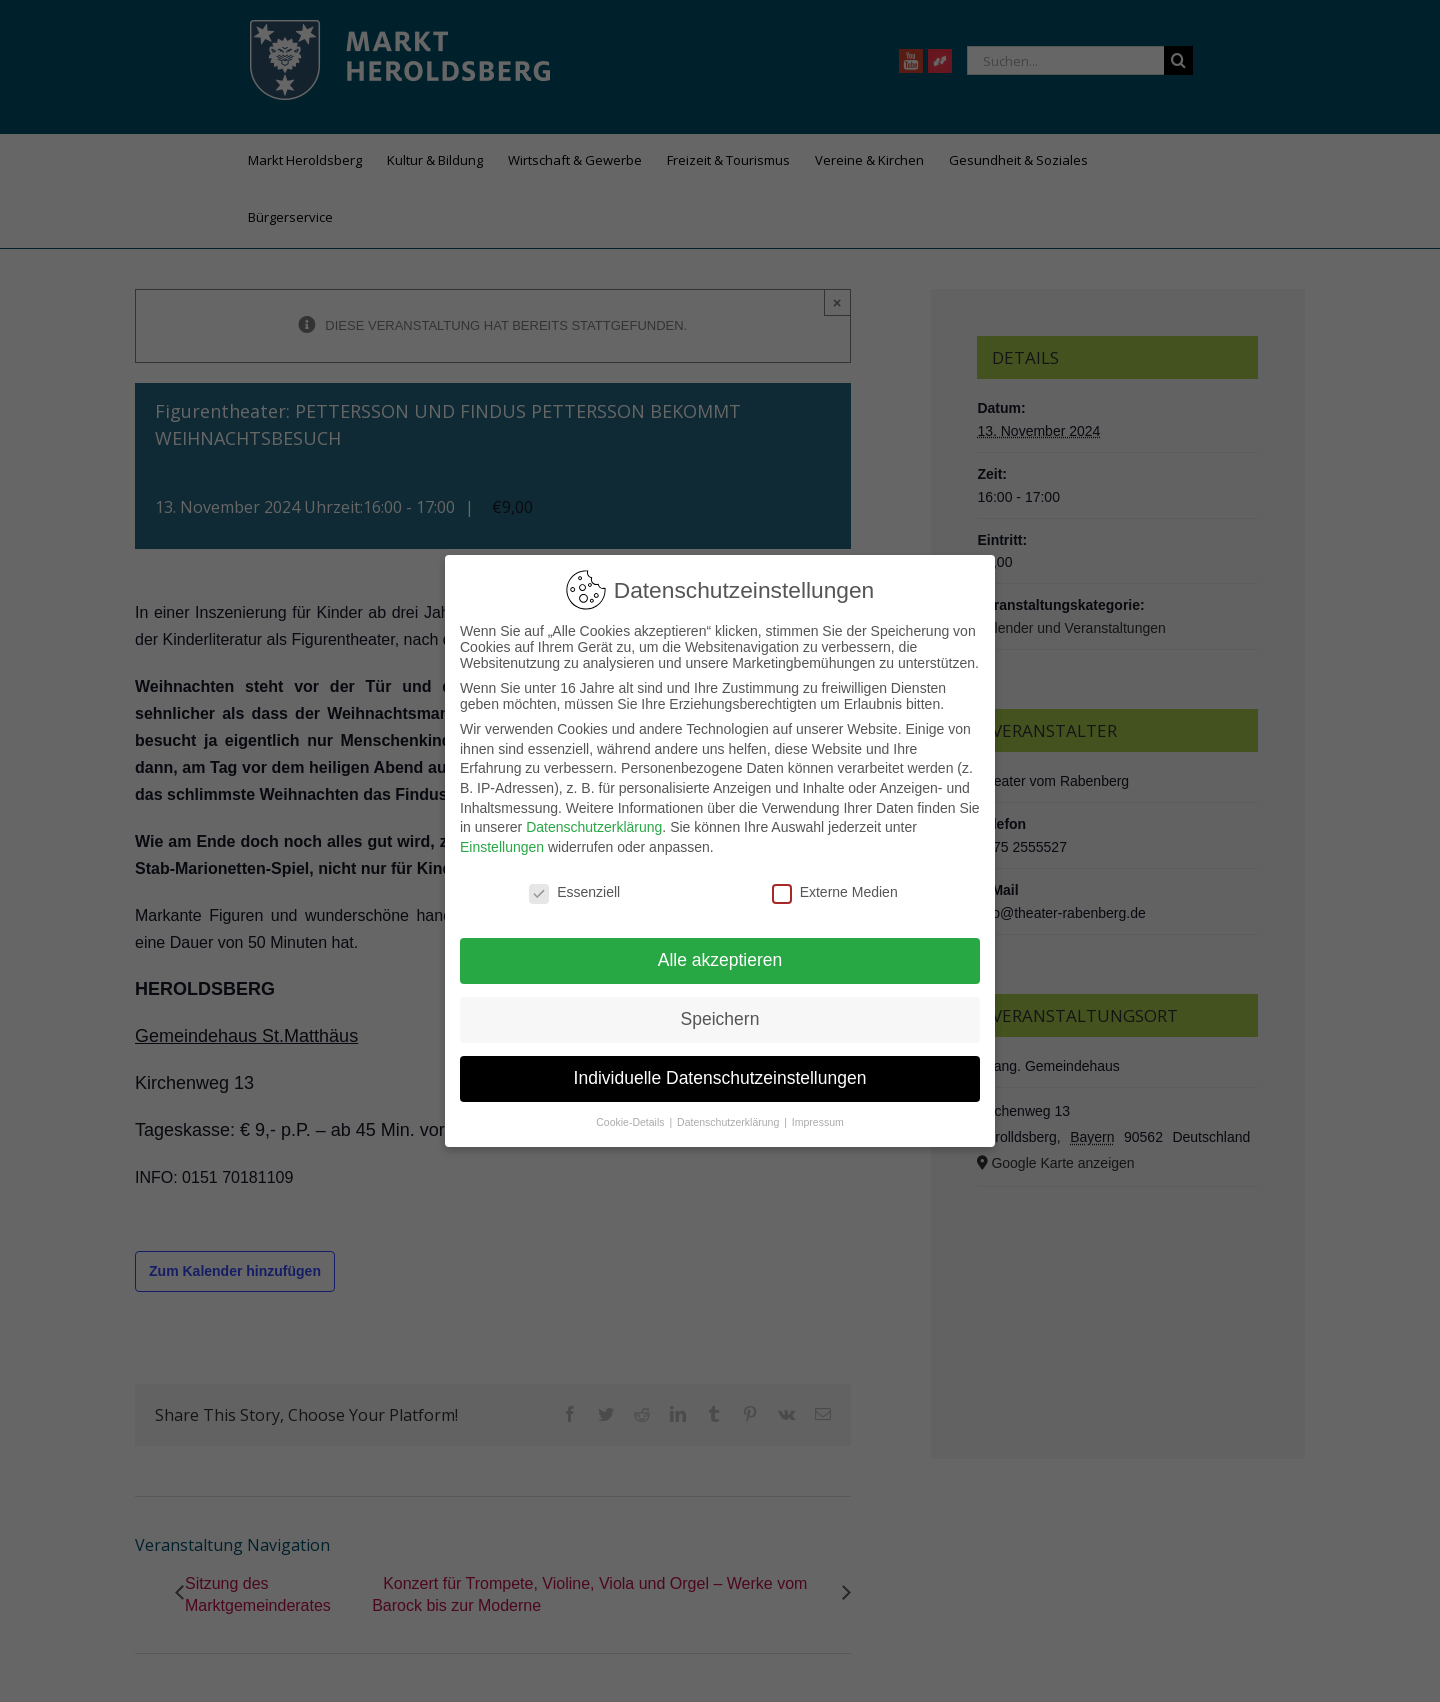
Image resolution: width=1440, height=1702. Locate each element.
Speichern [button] (720, 1019)
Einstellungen (502, 847)
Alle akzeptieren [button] (720, 960)
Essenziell (574, 892)
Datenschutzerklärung (594, 827)
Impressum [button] (818, 1122)
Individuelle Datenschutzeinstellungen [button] (720, 1078)
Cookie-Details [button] (631, 1122)
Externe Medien (835, 892)
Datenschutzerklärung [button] (729, 1122)
